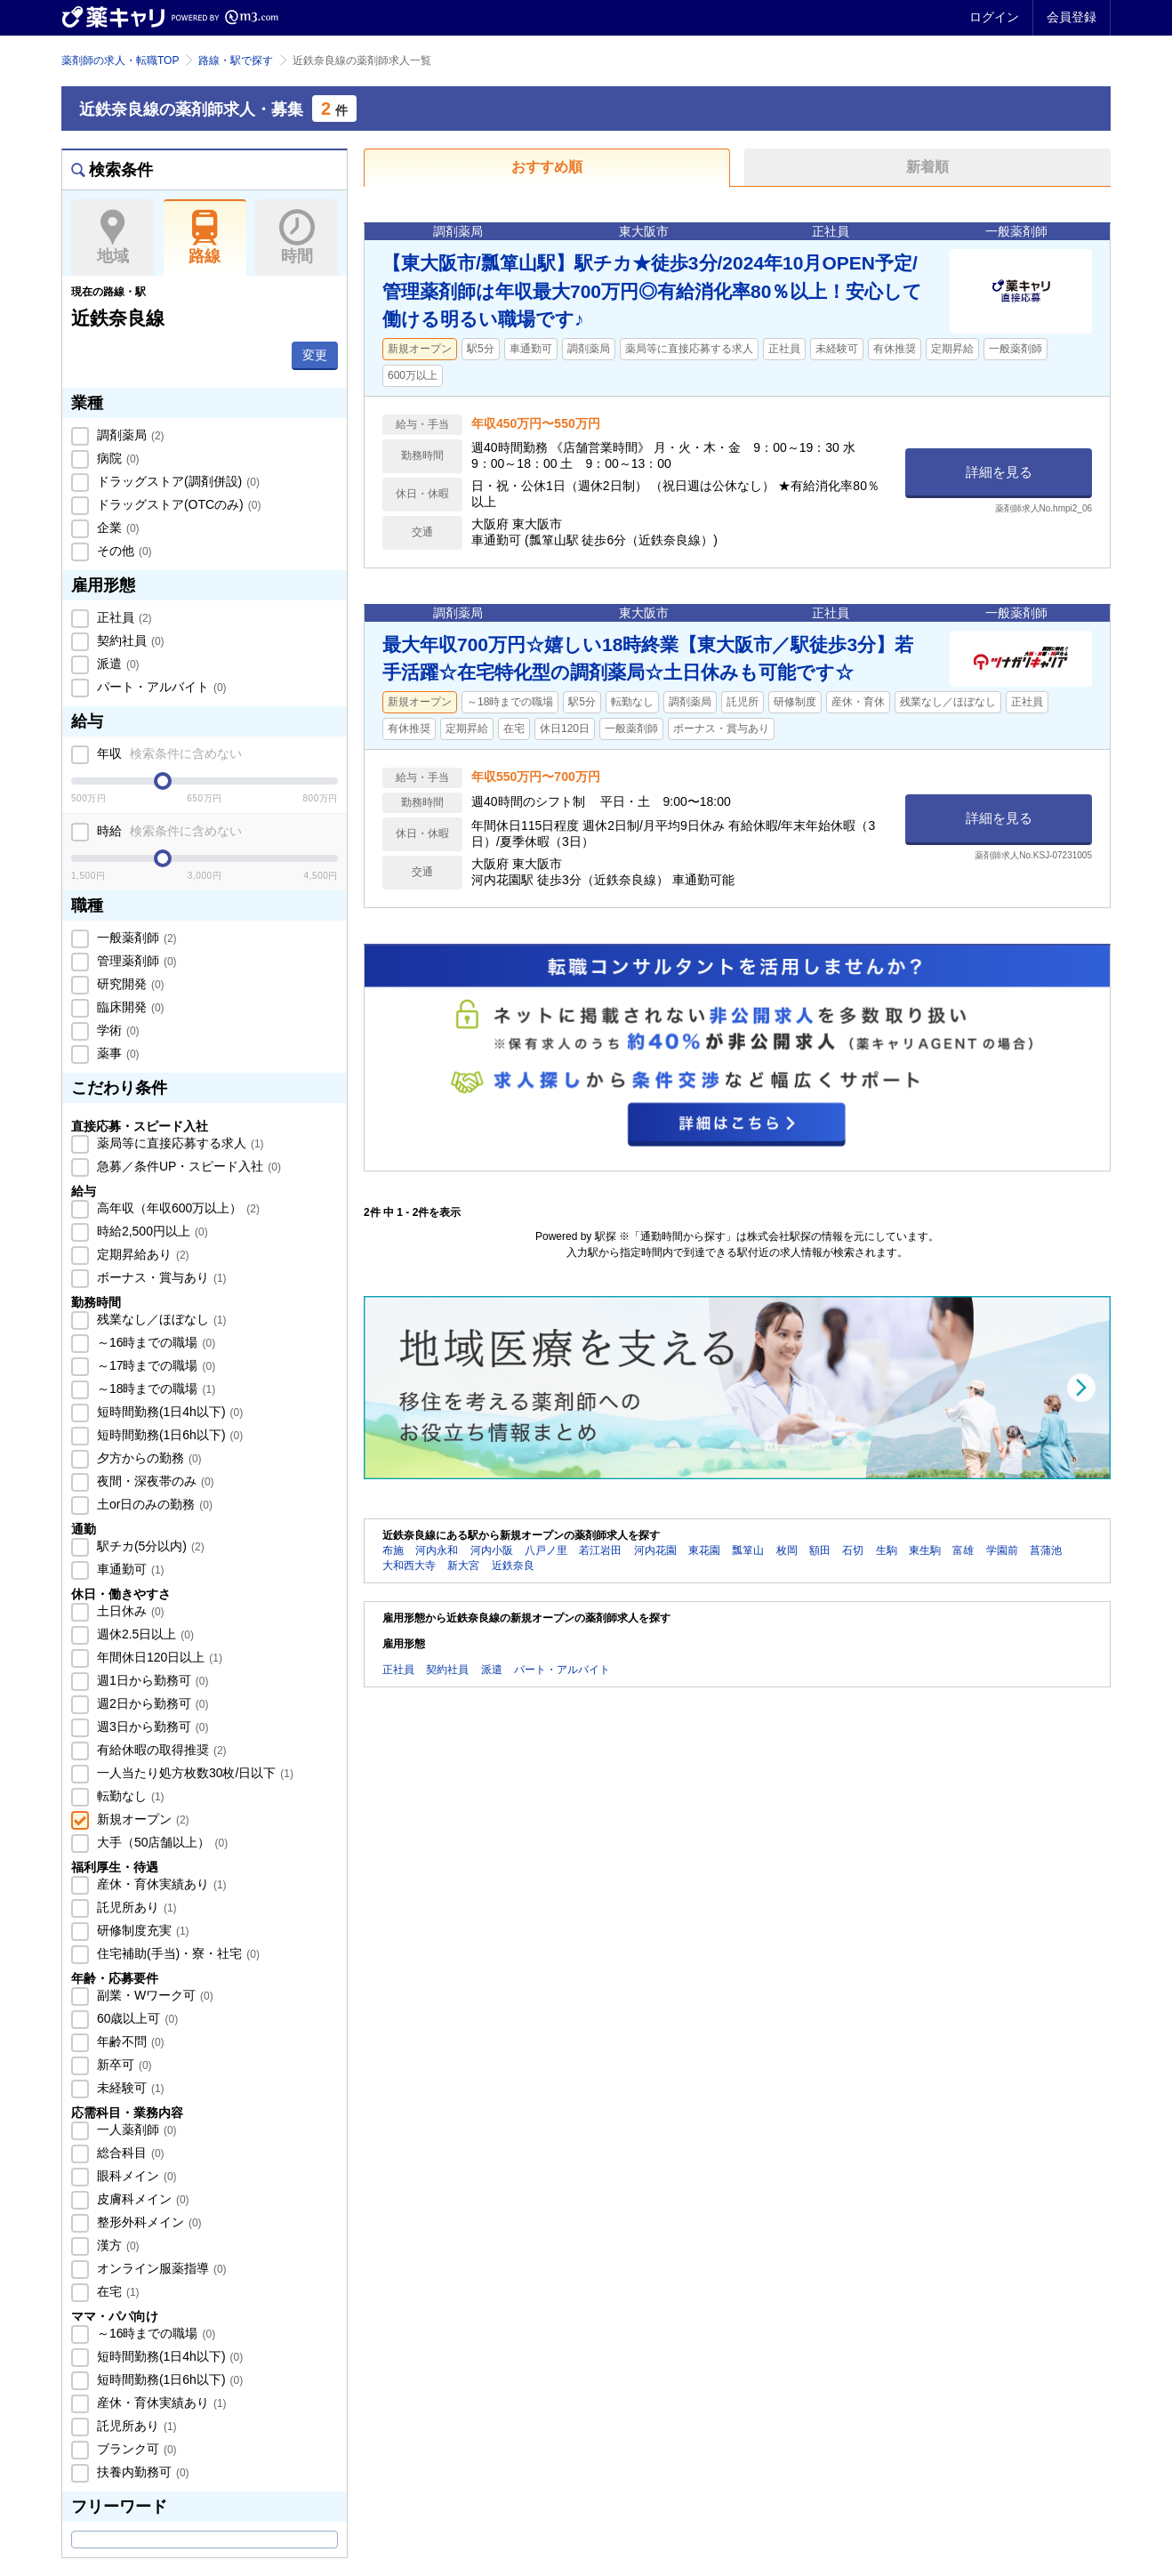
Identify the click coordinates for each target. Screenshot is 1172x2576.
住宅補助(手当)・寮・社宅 (176, 1953)
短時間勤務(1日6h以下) (168, 1435)
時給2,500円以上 (150, 1231)
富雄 (963, 1550)
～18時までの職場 (154, 1388)
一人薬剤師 (135, 2129)
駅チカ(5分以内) (149, 1546)
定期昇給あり (141, 1254)
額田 (820, 1550)
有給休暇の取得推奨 (160, 1750)
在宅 (116, 2291)
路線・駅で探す (235, 60)
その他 (122, 550)
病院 (116, 458)
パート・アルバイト (160, 687)
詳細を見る (999, 471)
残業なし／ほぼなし (160, 1319)
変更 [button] (314, 355)
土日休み (129, 1611)
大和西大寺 (409, 1565)
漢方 (116, 2245)
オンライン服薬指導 (160, 2268)
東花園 (704, 1550)
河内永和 (436, 1550)
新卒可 (122, 2064)
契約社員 (129, 640)
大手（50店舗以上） (160, 1842)
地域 (112, 237)
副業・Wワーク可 (153, 1995)
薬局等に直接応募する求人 (178, 1143)
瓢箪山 (748, 1550)
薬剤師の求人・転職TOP (120, 60)
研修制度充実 (141, 1930)
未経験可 (129, 2088)
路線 (205, 237)
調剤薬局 (129, 435)
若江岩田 (600, 1550)
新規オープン (141, 1819)
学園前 (1002, 1550)
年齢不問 (129, 2041)
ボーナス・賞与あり (160, 1277)
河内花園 (655, 1550)
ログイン (994, 17)
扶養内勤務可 (141, 2472)
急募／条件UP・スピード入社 (187, 1166)
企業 (116, 527)
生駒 (886, 1550)
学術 (116, 1030)
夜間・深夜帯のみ (153, 1481)
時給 (167, 831)
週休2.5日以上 (143, 1634)
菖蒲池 (1046, 1550)
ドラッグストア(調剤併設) (176, 481)
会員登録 (1071, 17)
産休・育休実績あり (160, 1884)
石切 (852, 1550)
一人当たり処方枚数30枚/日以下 (193, 1773)
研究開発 (129, 984)
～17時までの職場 (154, 1365)
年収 (167, 753)
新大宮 (463, 1565)
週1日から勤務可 (150, 1680)
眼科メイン (135, 2176)
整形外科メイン (147, 2222)
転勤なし (129, 1796)
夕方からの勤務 (147, 1458)
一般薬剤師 (135, 937)
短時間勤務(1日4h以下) (168, 1412)
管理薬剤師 (135, 961)
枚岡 (787, 1550)
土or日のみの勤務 (153, 1504)
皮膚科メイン (141, 2199)
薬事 (116, 1053)
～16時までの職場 (154, 1342)
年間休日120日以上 (157, 1657)
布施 (393, 1550)
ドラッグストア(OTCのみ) (177, 504)
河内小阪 (491, 1550)
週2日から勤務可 (150, 1703)
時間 (296, 237)
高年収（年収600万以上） (176, 1208)
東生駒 (925, 1550)
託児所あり (135, 1907)
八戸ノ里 (546, 1550)
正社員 (122, 617)
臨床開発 (129, 1007)
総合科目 (129, 2152)
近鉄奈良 (513, 1565)
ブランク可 (135, 2449)
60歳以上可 (135, 2018)
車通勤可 (129, 1569)
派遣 (116, 663)
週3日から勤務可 (150, 1726)
